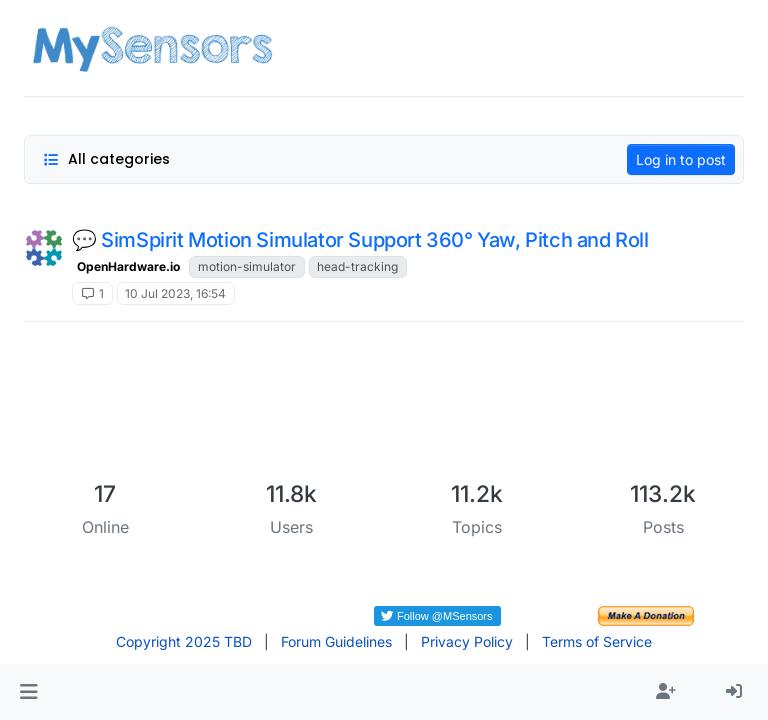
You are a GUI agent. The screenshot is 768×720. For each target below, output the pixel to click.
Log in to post (681, 159)
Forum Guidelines (336, 641)
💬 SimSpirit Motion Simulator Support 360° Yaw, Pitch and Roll (360, 240)
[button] (28, 692)
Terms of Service (597, 641)
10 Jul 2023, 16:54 (175, 293)
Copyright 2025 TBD (184, 641)
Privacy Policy (467, 641)
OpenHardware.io (128, 266)
